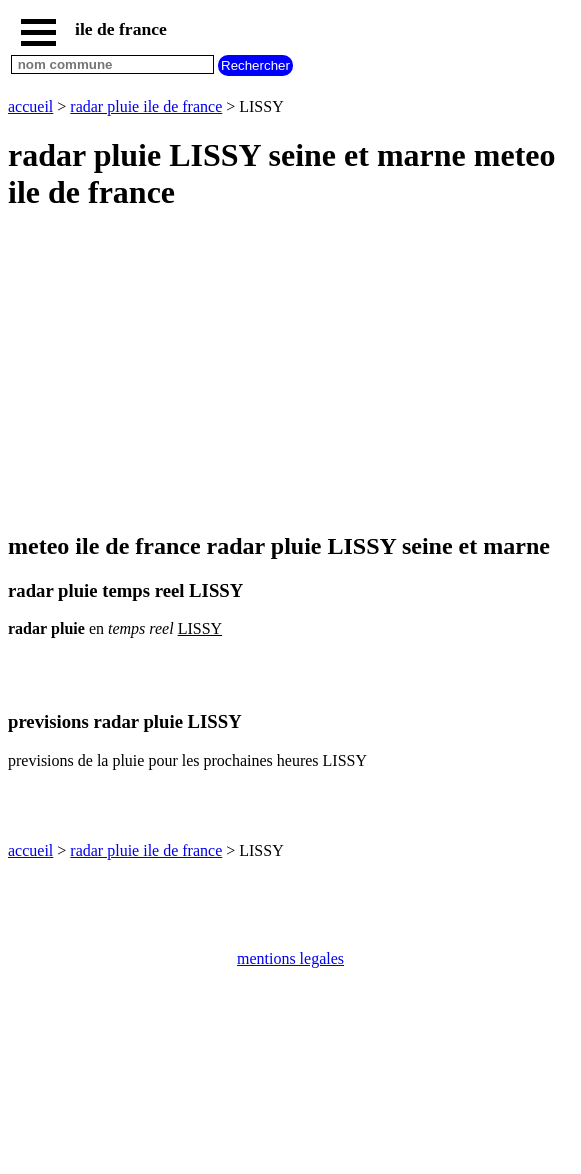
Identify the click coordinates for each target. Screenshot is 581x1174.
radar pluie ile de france (146, 106)
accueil (30, 106)
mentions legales (290, 958)
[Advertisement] (290, 373)
